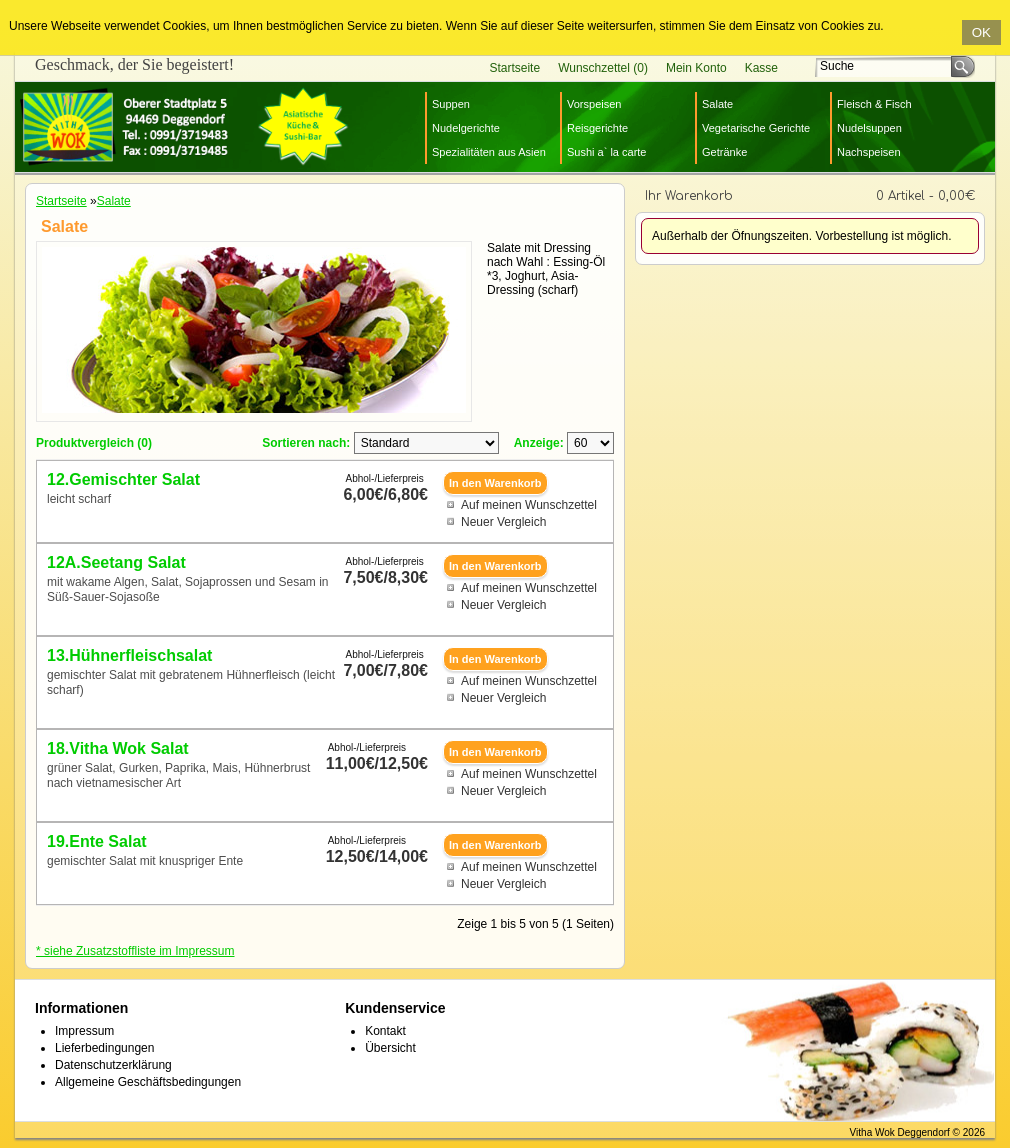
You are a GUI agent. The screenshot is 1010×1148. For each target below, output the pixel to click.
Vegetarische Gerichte (756, 128)
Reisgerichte (597, 128)
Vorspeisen (594, 104)
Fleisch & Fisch (874, 104)
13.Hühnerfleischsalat (129, 655)
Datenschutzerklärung (113, 1065)
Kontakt (385, 1031)
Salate (717, 104)
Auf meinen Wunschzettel (529, 505)
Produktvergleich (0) (94, 443)
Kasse (761, 68)
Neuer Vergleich (503, 522)
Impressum (84, 1031)
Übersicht (390, 1048)
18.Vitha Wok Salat (118, 748)
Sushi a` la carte (606, 152)
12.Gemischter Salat (123, 479)
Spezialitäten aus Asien (489, 152)
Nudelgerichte (466, 128)
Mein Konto (696, 68)
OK (981, 32)
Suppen (451, 104)
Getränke (724, 152)
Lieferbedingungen (104, 1048)
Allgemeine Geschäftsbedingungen (148, 1082)
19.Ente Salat (97, 841)
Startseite (514, 68)
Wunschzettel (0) (603, 68)
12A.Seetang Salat (116, 562)
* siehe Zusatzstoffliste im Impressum (135, 951)
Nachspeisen (869, 152)
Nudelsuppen (869, 128)
